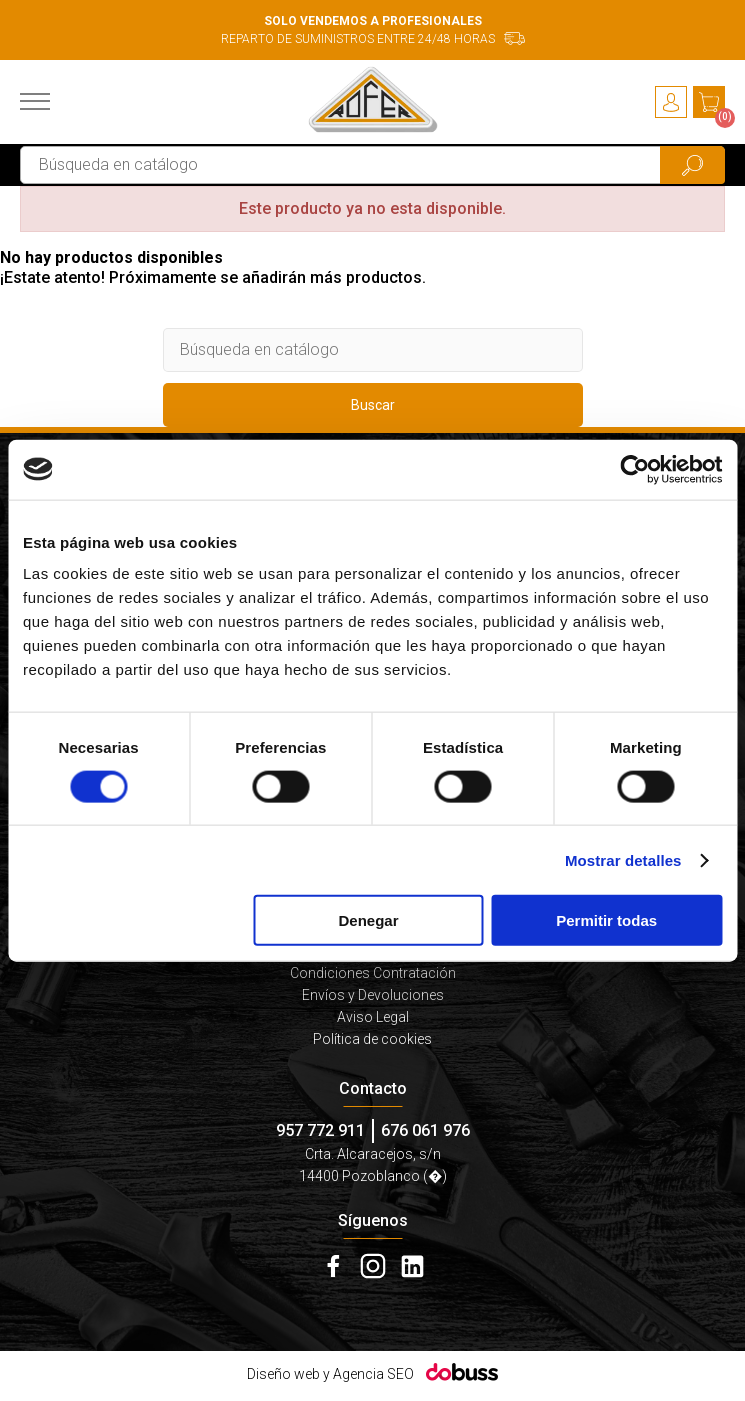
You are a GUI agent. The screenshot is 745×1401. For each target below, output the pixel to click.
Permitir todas (606, 920)
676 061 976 (425, 1130)
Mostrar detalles (623, 859)
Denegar (369, 920)
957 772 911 (320, 1130)
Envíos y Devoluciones (373, 995)
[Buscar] (372, 165)
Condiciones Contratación (373, 973)
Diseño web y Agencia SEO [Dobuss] (330, 1374)
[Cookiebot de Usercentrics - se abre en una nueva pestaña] (634, 469)
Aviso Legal (373, 1017)
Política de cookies (372, 1039)
